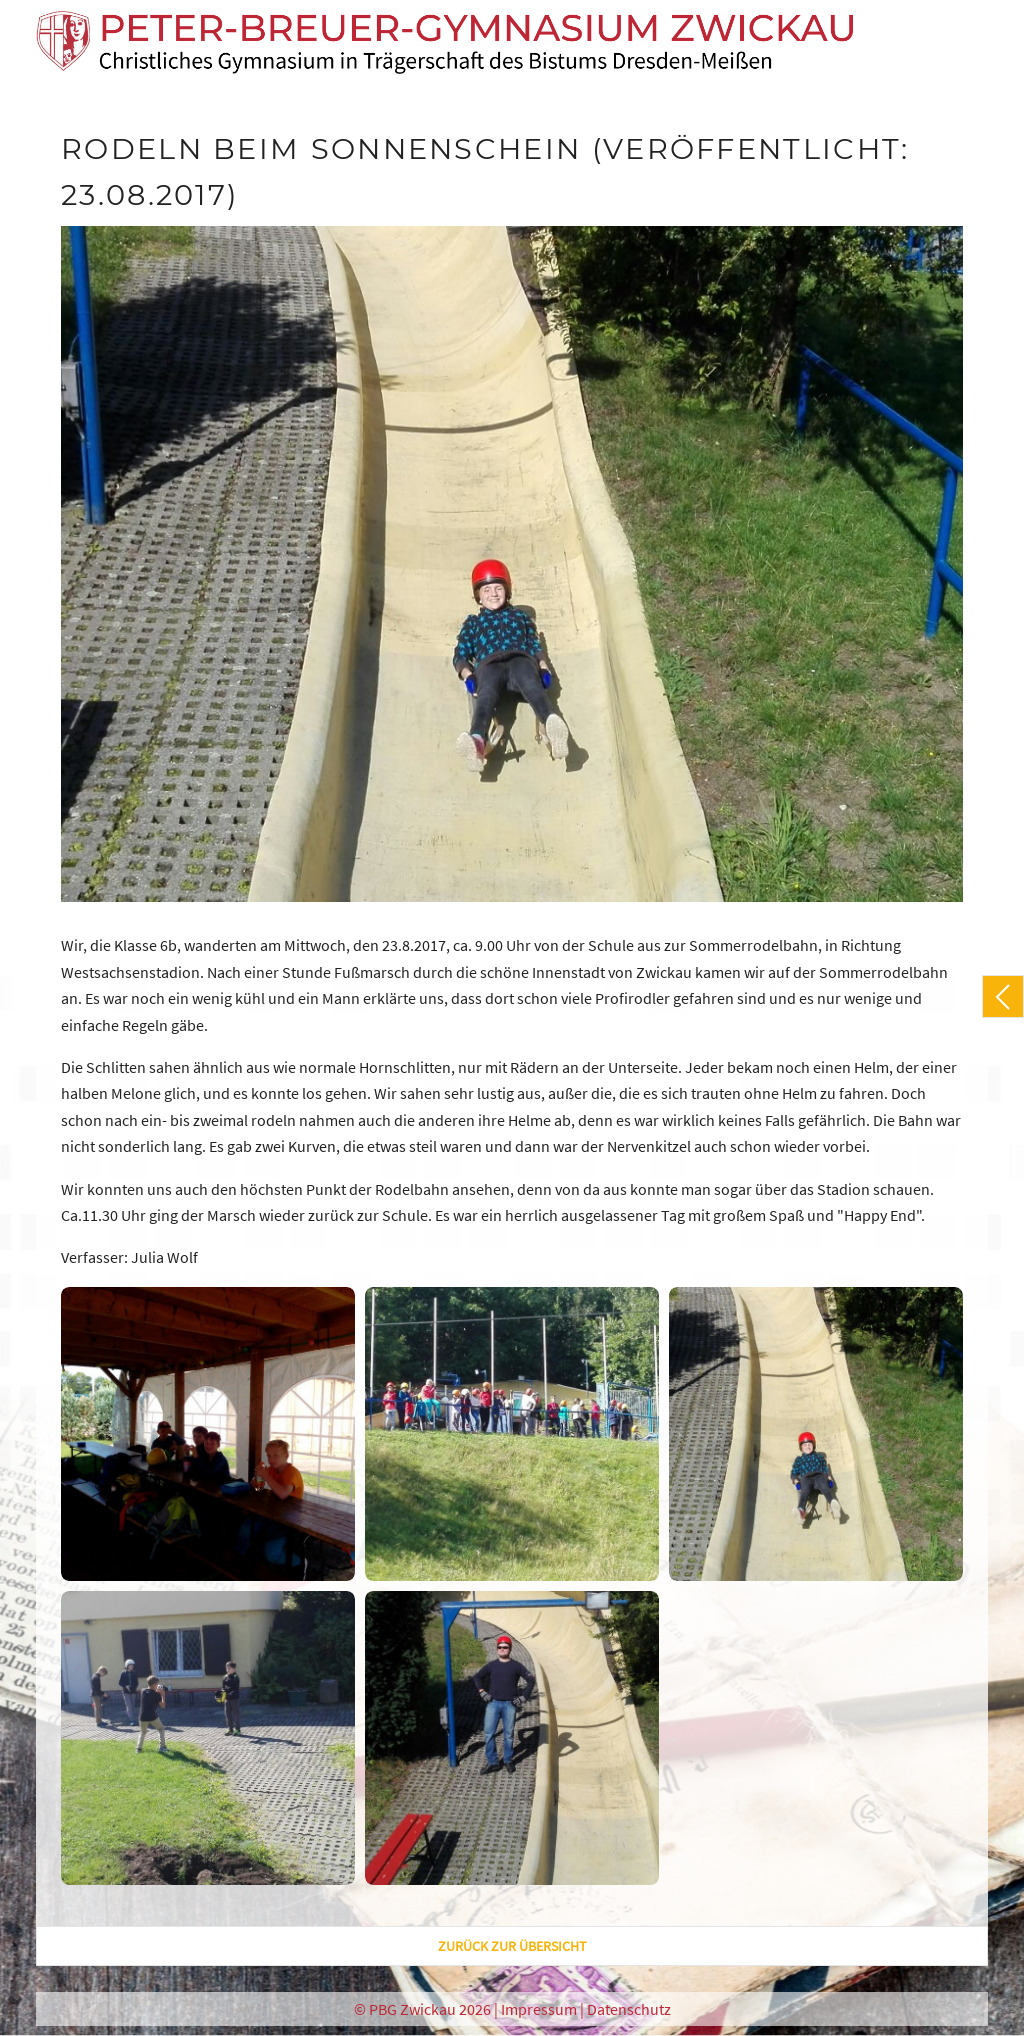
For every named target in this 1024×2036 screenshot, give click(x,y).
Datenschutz (629, 2009)
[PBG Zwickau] (445, 42)
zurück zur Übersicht (512, 1946)
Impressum (539, 2009)
